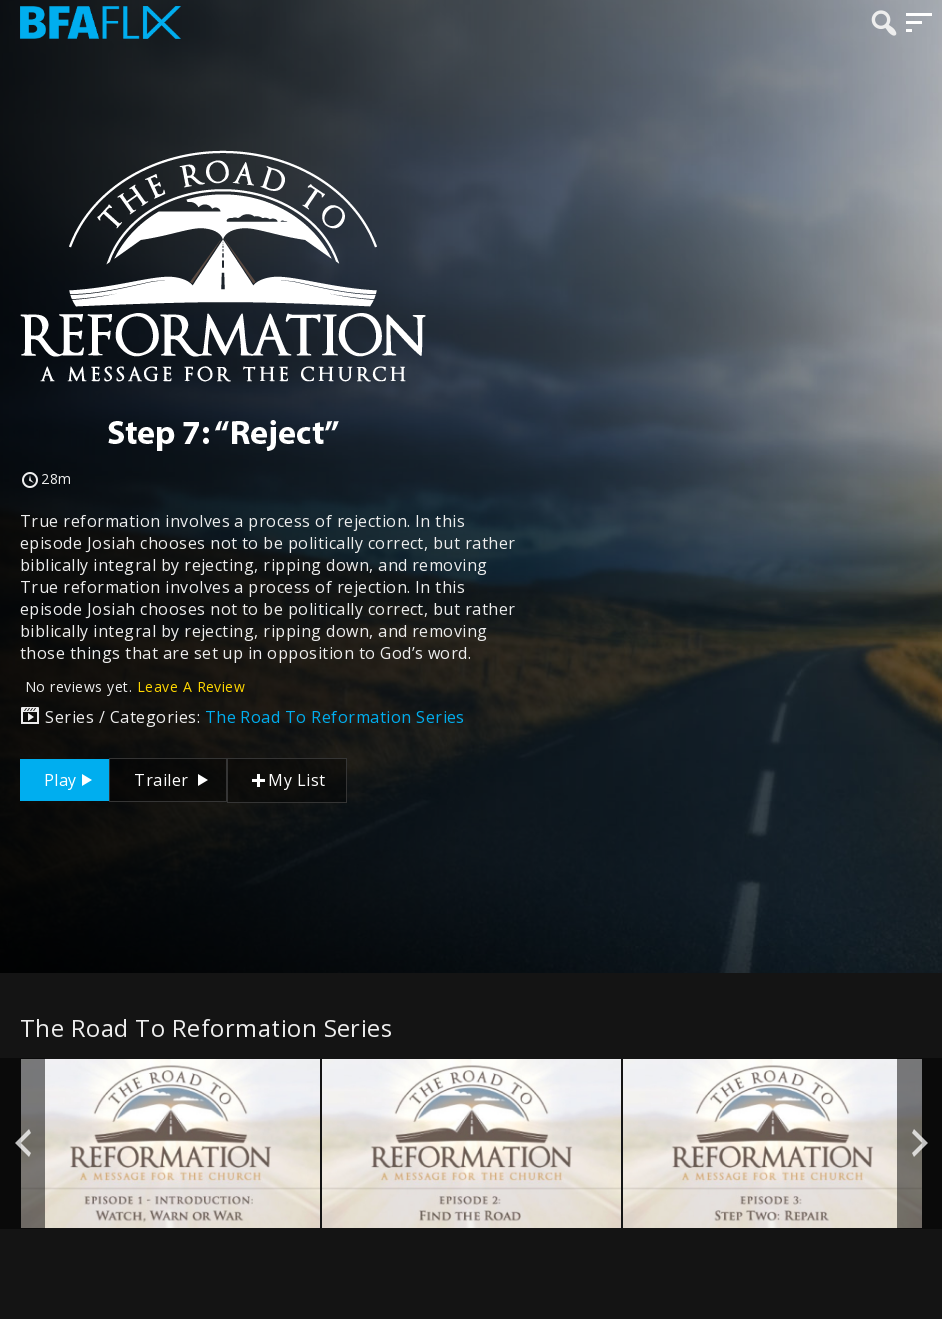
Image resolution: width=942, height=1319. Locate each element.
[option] (170, 1143)
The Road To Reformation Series (335, 717)
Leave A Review (191, 686)
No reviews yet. (135, 686)
